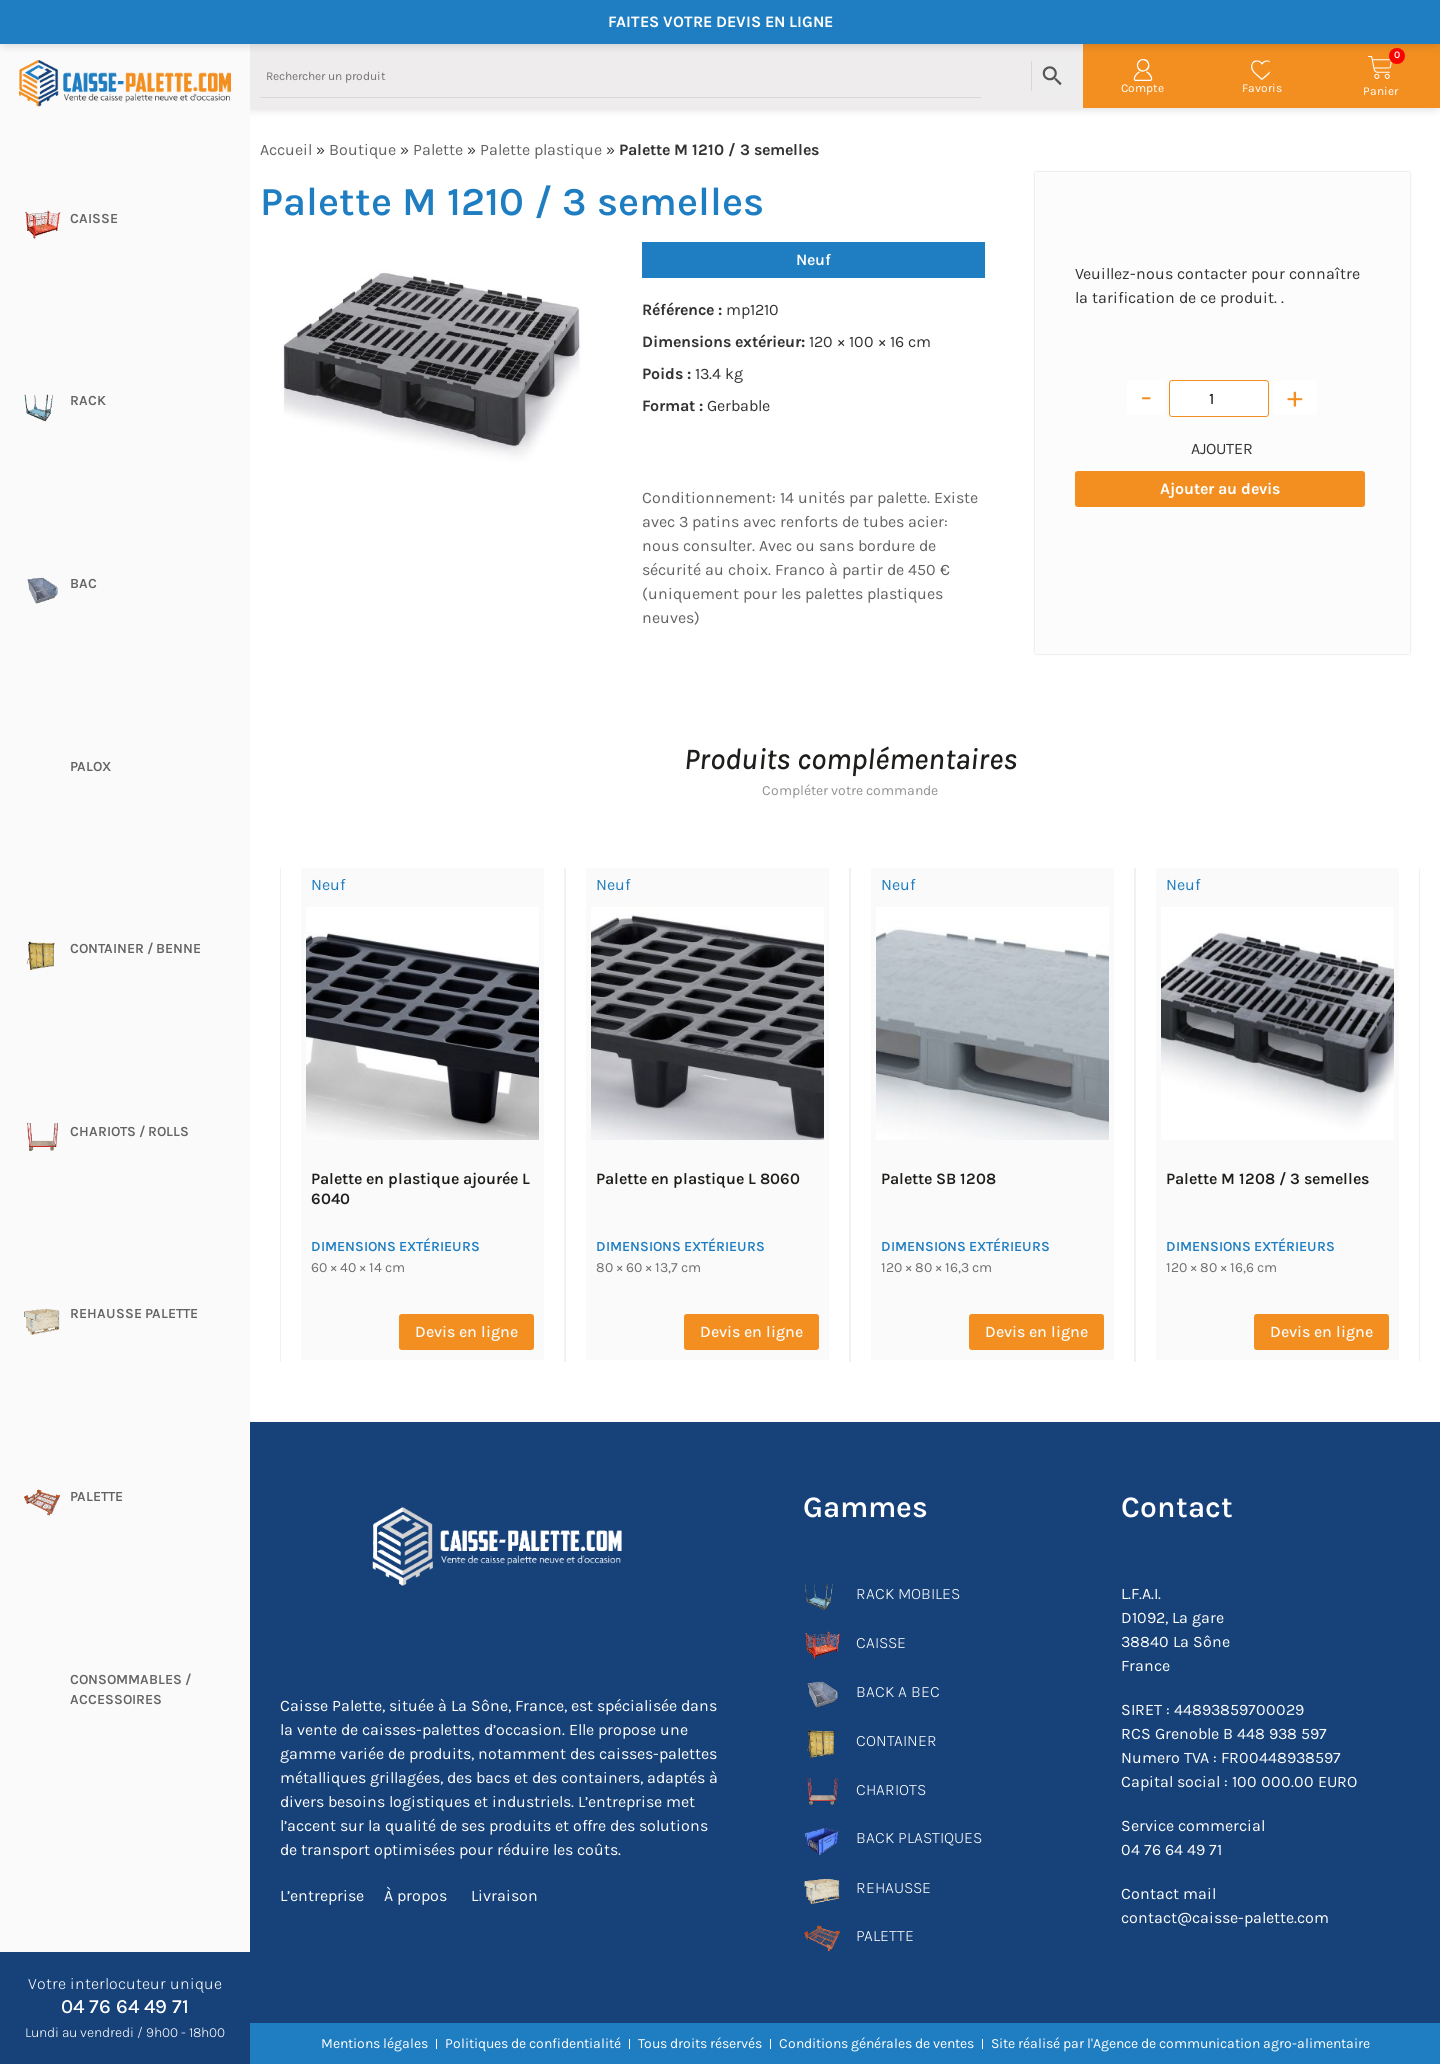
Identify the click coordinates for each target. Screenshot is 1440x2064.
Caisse (94, 218)
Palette (96, 1496)
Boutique (362, 149)
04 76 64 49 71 (125, 2006)
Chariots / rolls (129, 1131)
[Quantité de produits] (1219, 398)
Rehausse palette (134, 1313)
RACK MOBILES (908, 1593)
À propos (415, 1895)
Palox (90, 766)
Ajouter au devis (1220, 488)
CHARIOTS (891, 1789)
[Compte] (1143, 70)
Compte (1142, 88)
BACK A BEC (898, 1691)
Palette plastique (541, 149)
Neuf (813, 259)
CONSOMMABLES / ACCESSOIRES (130, 1689)
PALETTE (885, 1935)
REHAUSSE (893, 1887)
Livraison (502, 1895)
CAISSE (881, 1642)
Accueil (286, 149)
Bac (83, 583)
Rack (88, 400)
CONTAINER (896, 1740)
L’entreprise (322, 1895)
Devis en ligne (466, 1331)
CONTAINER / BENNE (135, 948)
